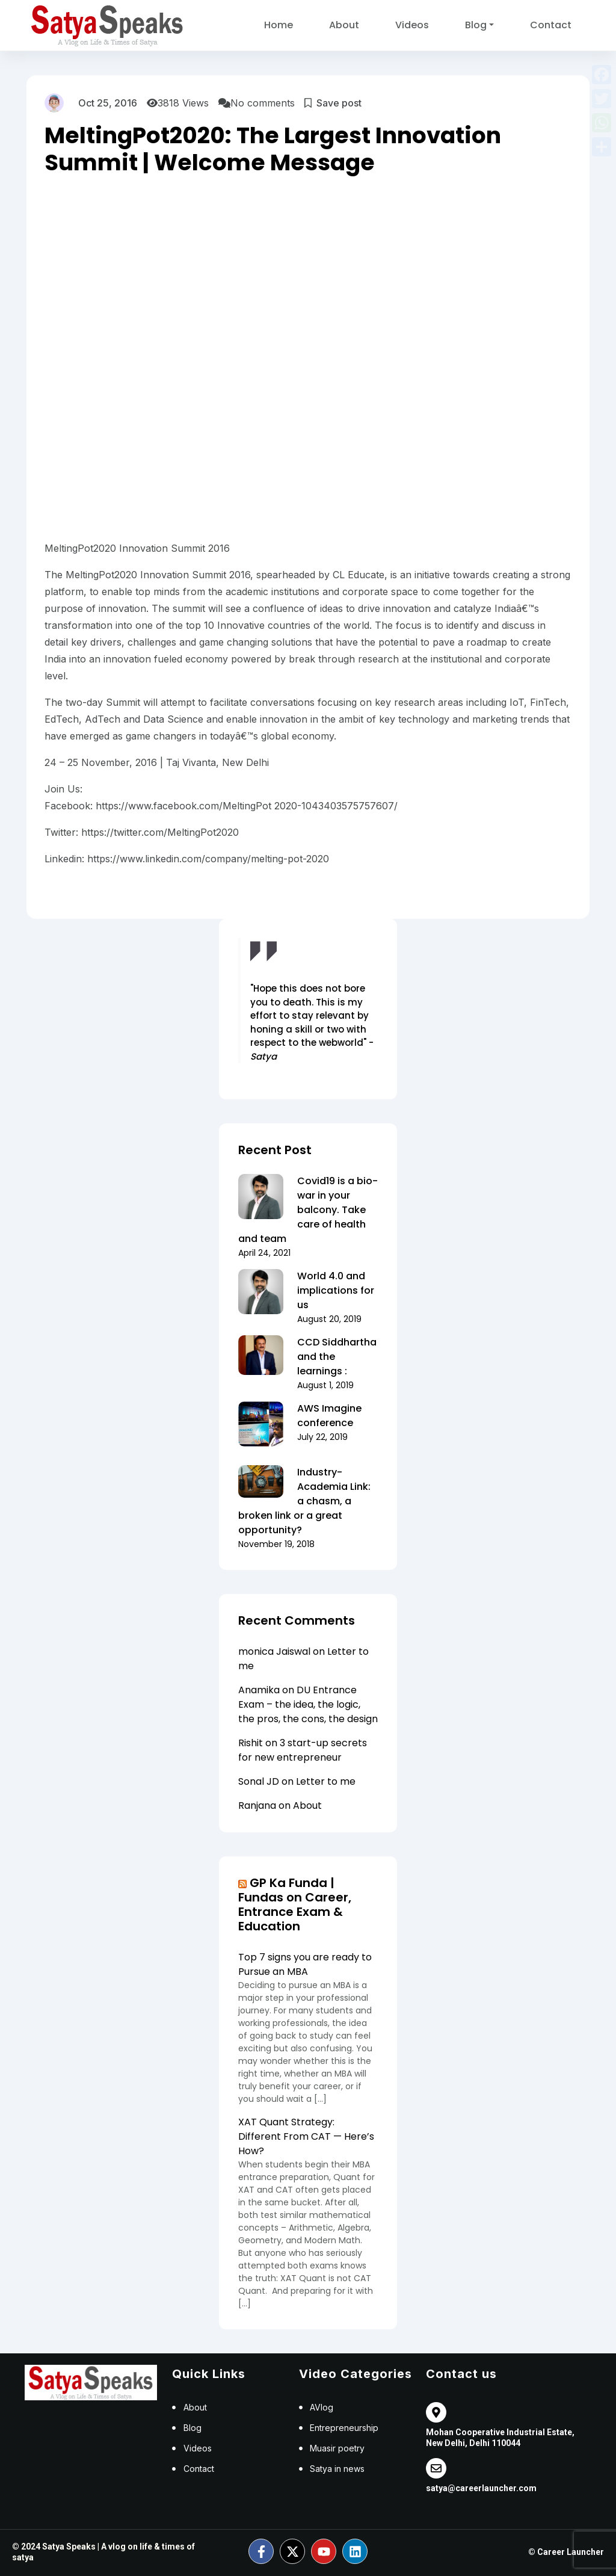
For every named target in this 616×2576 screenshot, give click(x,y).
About (344, 25)
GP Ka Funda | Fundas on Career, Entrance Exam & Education (294, 1904)
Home (278, 25)
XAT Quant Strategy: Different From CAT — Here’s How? (306, 2136)
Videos (412, 25)
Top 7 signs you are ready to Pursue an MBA (305, 1964)
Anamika (259, 1690)
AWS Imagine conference (329, 1415)
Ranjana (257, 1805)
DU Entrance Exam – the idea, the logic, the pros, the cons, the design (308, 1704)
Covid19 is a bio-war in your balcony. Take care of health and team (308, 1210)
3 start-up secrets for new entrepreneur (302, 1750)
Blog (476, 25)
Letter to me (326, 1781)
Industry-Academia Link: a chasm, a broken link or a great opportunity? (304, 1501)
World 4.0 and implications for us (335, 1290)
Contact (550, 25)
